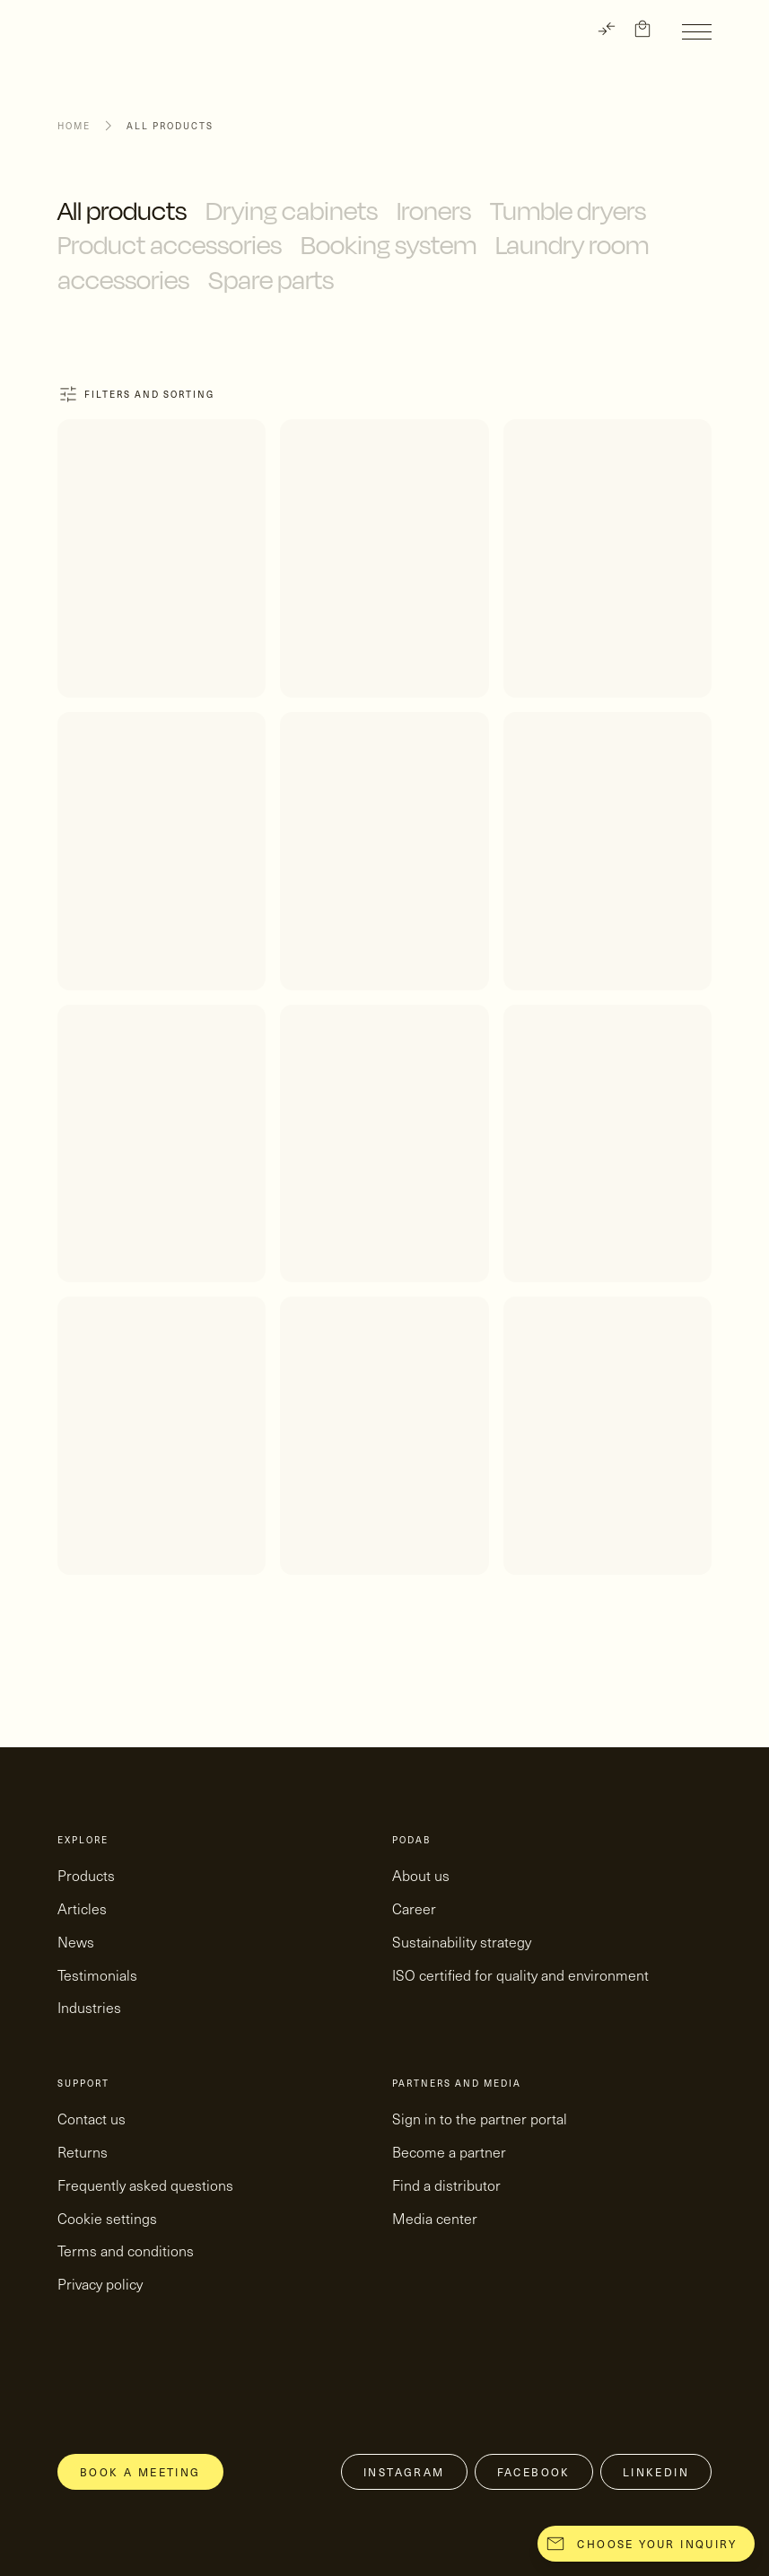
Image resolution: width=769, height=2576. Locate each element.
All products (122, 210)
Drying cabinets (291, 210)
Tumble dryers (568, 210)
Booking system (388, 244)
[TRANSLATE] (606, 29)
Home (74, 125)
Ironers (434, 210)
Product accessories (169, 244)
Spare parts (271, 279)
